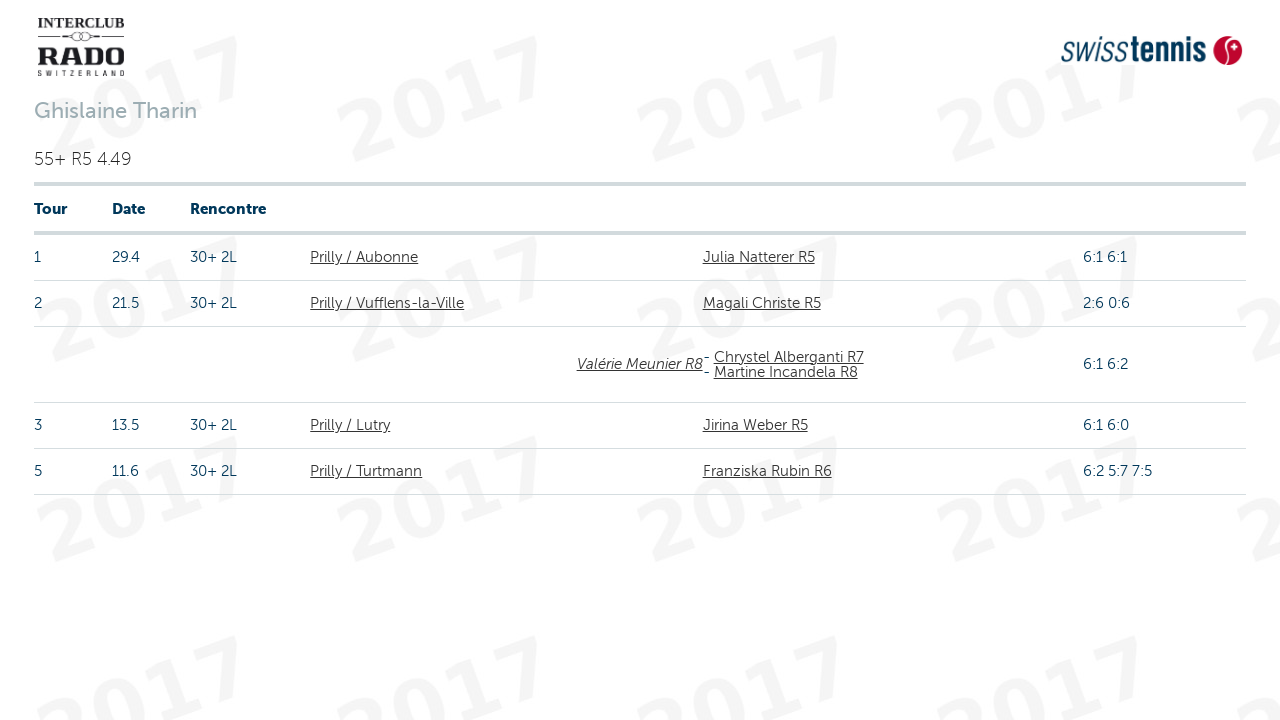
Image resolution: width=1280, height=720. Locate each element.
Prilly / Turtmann (366, 471)
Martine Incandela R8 (786, 372)
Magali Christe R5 (762, 303)
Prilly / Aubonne (364, 257)
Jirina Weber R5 (755, 425)
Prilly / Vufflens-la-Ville (387, 303)
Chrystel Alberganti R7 (789, 357)
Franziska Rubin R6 (767, 471)
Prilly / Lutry (350, 425)
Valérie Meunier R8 (640, 364)
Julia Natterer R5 (759, 257)
